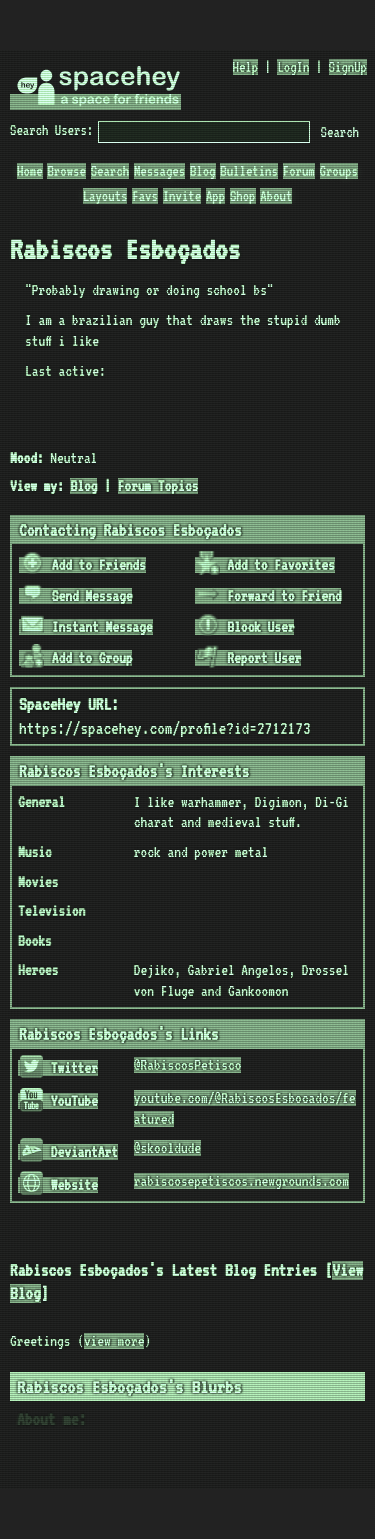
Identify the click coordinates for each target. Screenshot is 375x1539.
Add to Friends (83, 565)
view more (114, 1341)
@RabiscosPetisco (188, 1065)
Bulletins (249, 171)
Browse (66, 171)
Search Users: (51, 130)
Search (340, 132)
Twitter (59, 1068)
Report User (248, 658)
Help (246, 67)
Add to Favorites (265, 565)
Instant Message (87, 627)
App (215, 196)
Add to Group (77, 658)
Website (59, 1185)
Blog (203, 171)
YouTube (59, 1101)
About (276, 196)
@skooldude (167, 1148)
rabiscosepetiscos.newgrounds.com (241, 1181)
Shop (243, 196)
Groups (339, 171)
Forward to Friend (268, 596)
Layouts (105, 196)
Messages (159, 171)
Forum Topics (158, 486)
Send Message (77, 596)
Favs (145, 196)
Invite (182, 196)
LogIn (293, 67)
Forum (299, 171)
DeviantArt (69, 1152)
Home (30, 171)
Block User (245, 627)
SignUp (348, 67)
